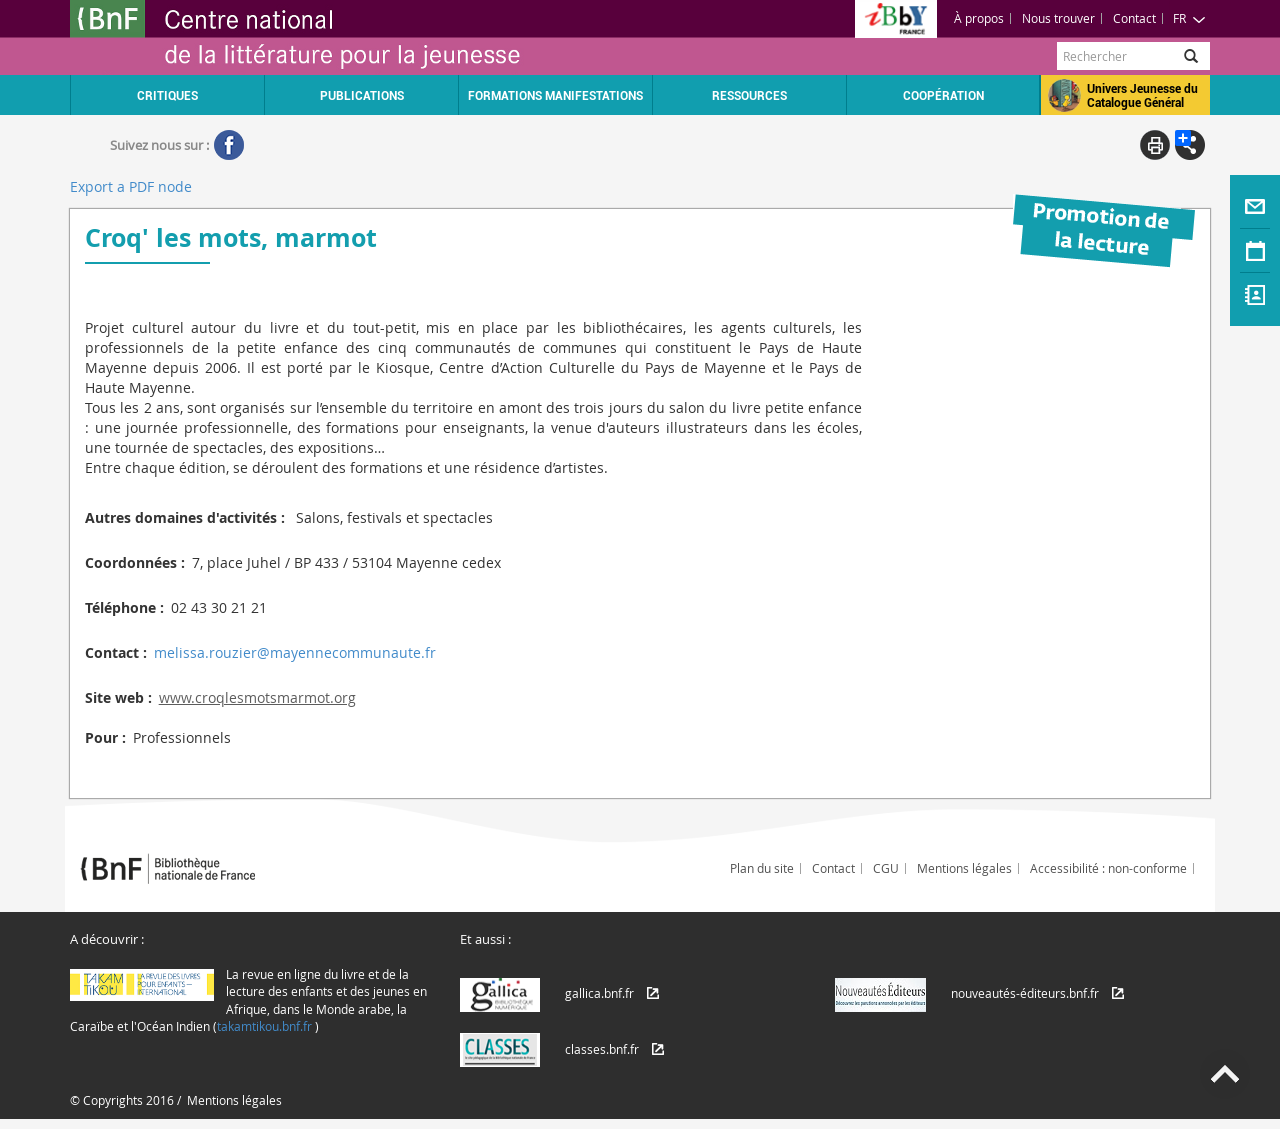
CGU (886, 868)
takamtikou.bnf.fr (264, 1026)
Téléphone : (124, 607)
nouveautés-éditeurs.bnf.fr (1025, 993)
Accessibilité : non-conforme (1108, 868)
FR (1189, 18)
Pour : (105, 737)
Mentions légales (964, 868)
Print (1155, 145)
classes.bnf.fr (602, 1049)
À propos (979, 18)
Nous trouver (1058, 18)
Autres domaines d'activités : (185, 517)
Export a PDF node (131, 186)
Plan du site (762, 868)
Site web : (118, 697)
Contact (1134, 18)
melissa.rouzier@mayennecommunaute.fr (295, 652)
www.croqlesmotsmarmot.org (257, 697)
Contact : (116, 652)
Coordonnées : (135, 562)
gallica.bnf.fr (599, 993)
